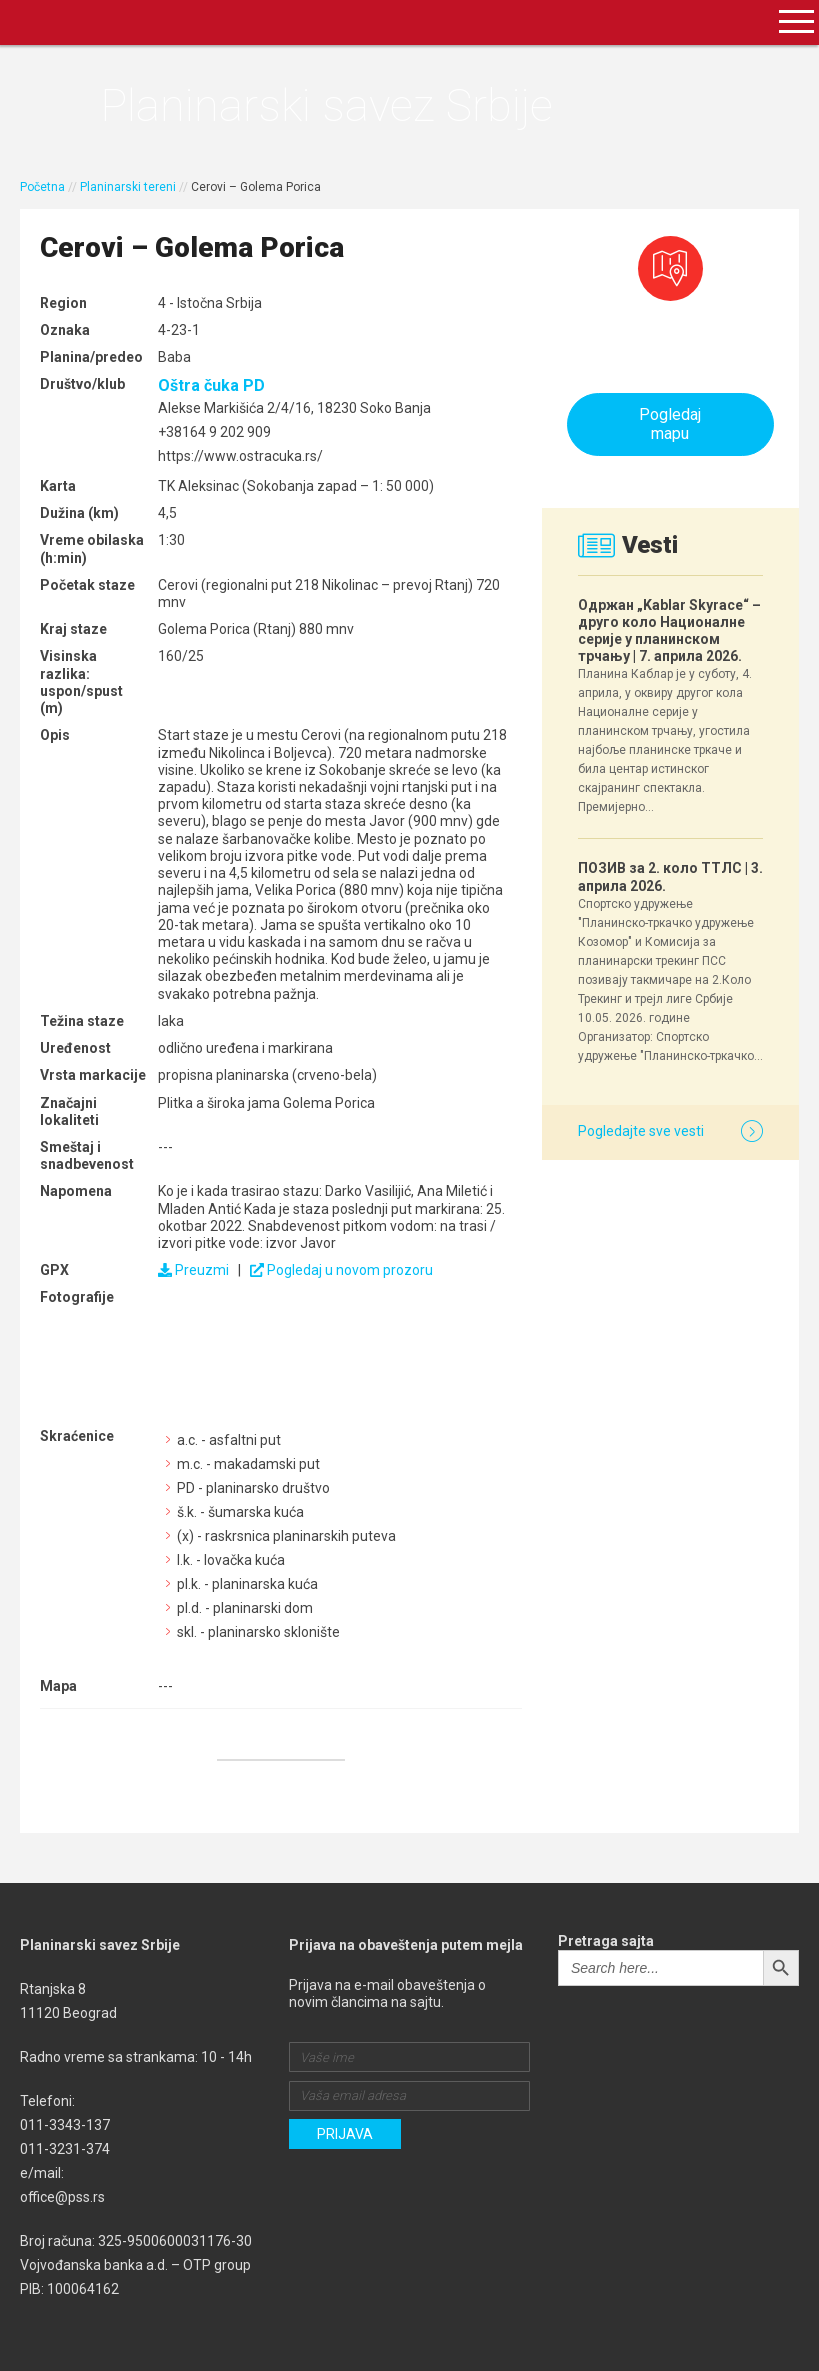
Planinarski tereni (128, 187)
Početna (42, 187)
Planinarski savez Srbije (326, 105)
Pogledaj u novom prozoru (341, 1270)
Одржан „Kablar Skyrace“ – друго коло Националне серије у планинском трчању (669, 631)
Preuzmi (193, 1270)
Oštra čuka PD (211, 385)
